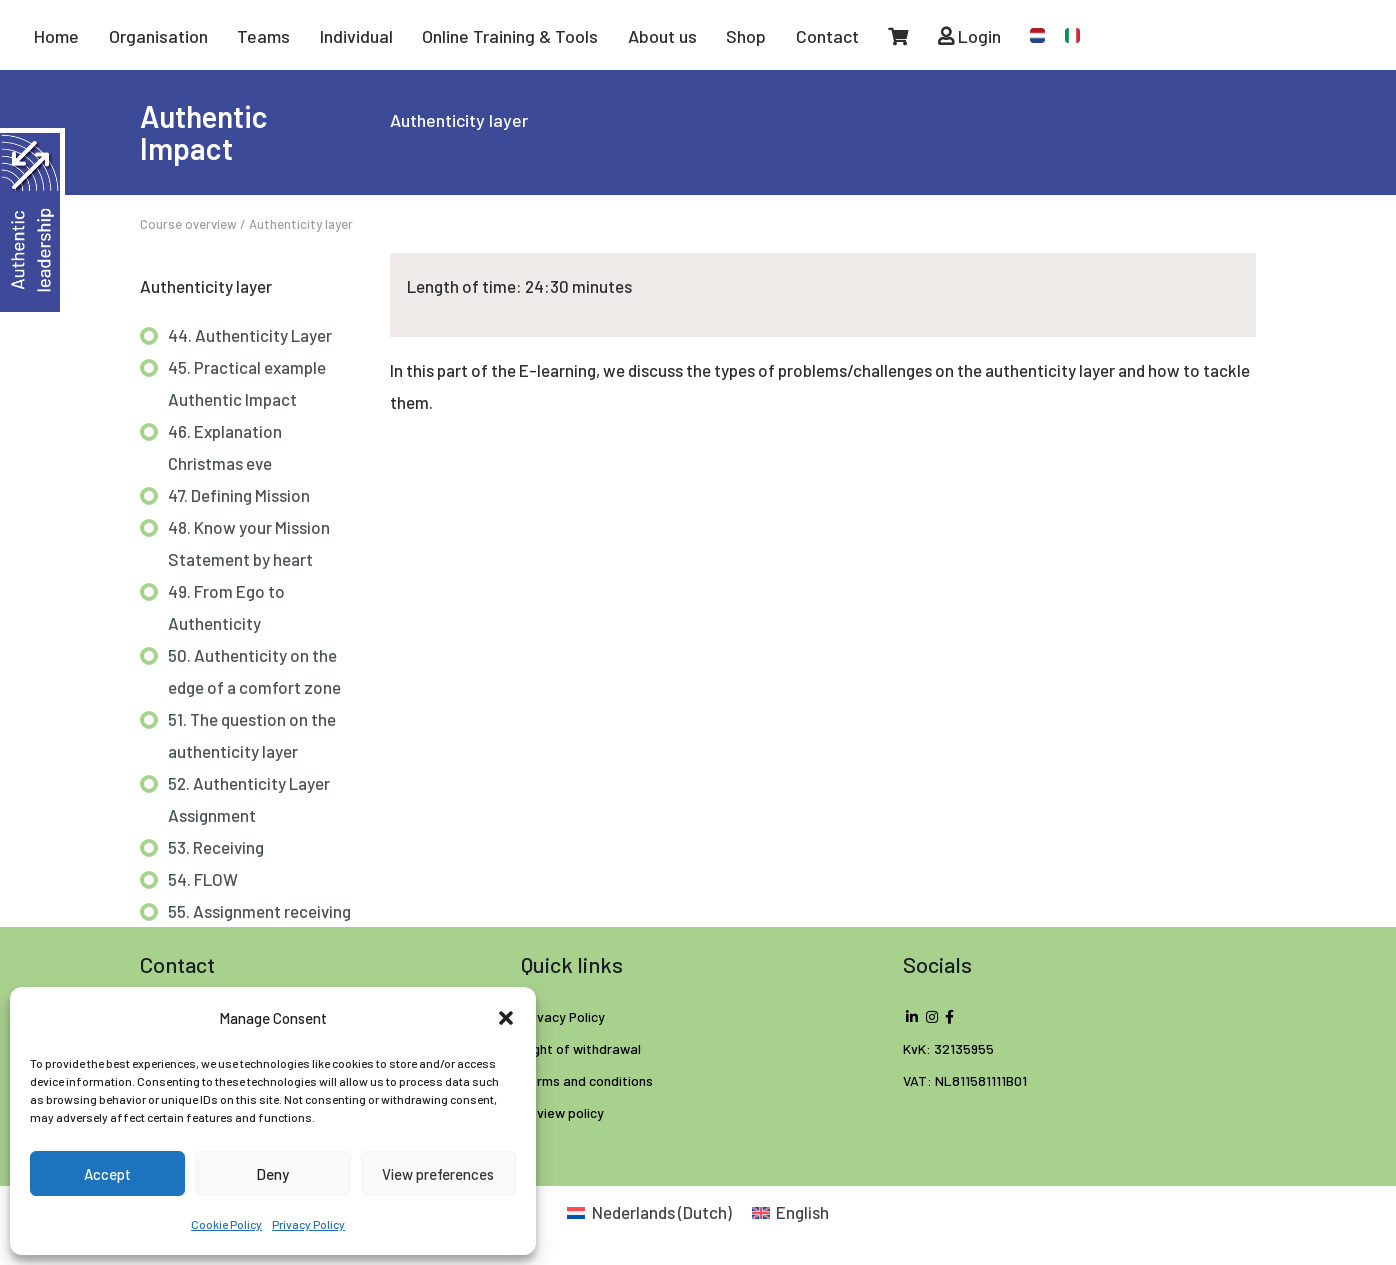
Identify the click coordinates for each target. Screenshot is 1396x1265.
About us (662, 36)
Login (969, 36)
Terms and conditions (587, 1080)
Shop (746, 36)
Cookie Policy (226, 1224)
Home (56, 36)
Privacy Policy (308, 1224)
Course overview (188, 224)
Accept (107, 1174)
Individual (356, 36)
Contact (827, 36)
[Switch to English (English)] (791, 1212)
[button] (506, 1018)
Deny (272, 1174)
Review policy (562, 1112)
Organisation (158, 36)
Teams (263, 36)
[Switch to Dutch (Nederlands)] (649, 1212)
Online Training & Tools (510, 36)
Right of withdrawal (581, 1048)
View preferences (438, 1174)
